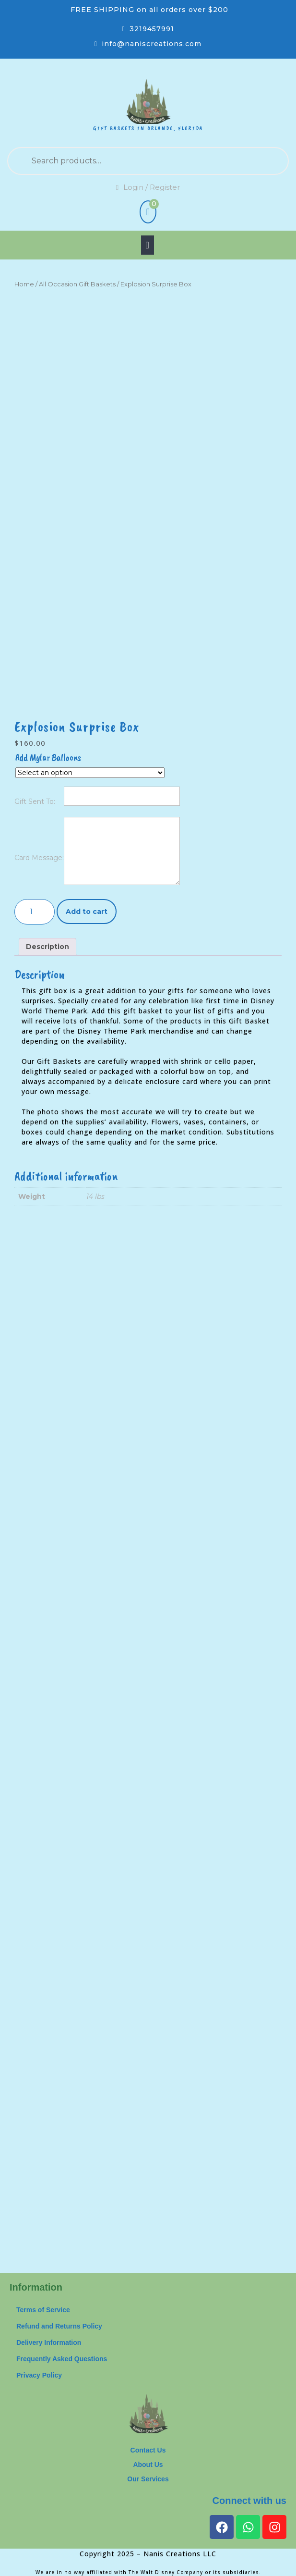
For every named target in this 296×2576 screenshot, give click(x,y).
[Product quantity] (34, 911)
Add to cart (86, 911)
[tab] (147, 245)
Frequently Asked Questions (61, 2359)
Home (24, 284)
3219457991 (152, 29)
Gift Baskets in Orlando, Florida (148, 128)
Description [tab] (47, 946)
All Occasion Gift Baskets (77, 284)
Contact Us (148, 2450)
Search (252, 161)
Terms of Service (43, 2310)
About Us (148, 2464)
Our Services (147, 2479)
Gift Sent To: (34, 801)
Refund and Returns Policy (59, 2326)
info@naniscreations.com (151, 43)
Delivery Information (48, 2342)
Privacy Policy (39, 2375)
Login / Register (148, 187)
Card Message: (39, 857)
